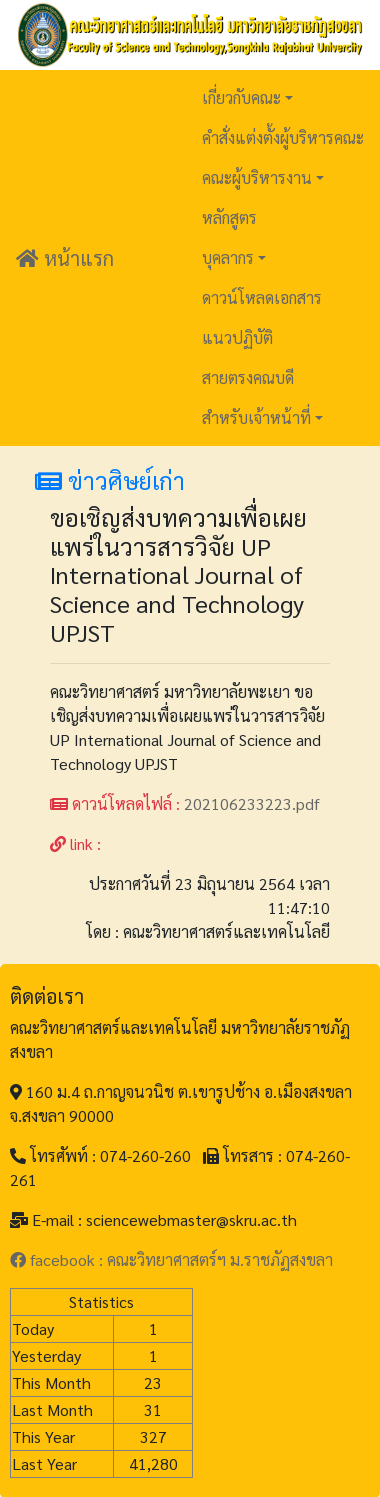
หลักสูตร (229, 217)
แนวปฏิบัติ (237, 337)
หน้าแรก (65, 258)
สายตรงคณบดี (248, 377)
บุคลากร (228, 257)
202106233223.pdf (252, 803)
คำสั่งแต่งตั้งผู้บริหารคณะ (283, 137)
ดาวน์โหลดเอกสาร (262, 297)
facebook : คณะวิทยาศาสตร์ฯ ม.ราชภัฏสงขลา (171, 1259)
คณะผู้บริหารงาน (257, 177)
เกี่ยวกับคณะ (241, 97)
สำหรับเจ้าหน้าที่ (256, 417)
